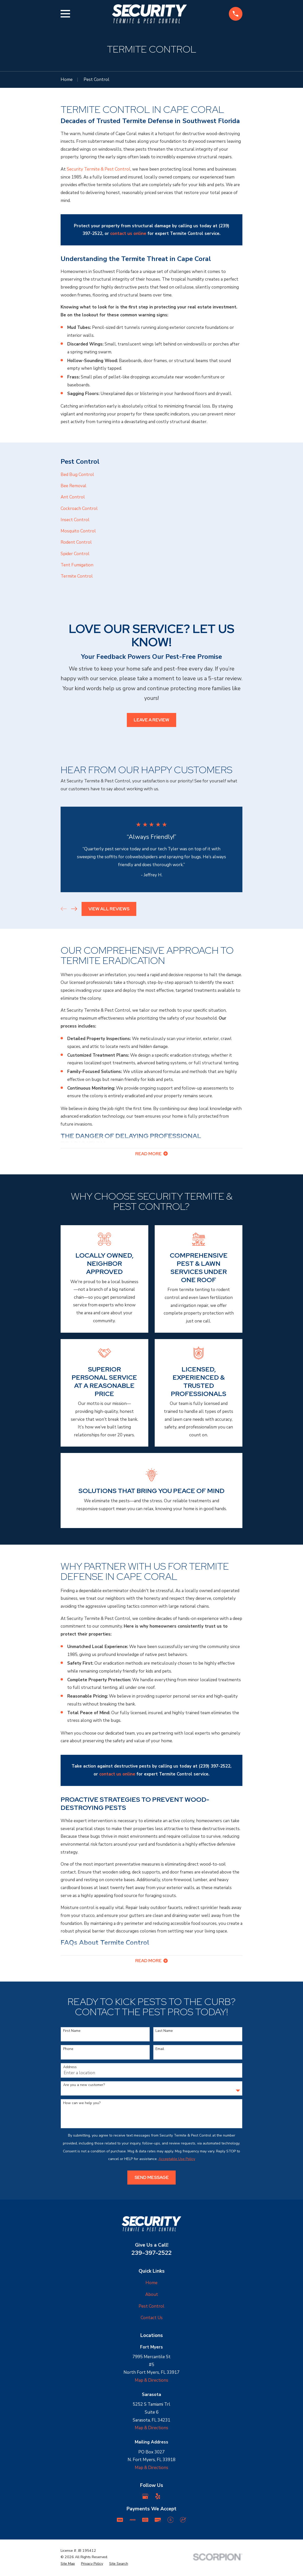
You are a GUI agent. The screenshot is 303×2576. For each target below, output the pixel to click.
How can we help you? (81, 2105)
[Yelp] (158, 2498)
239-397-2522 (151, 2254)
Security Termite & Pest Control (98, 169)
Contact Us (152, 2319)
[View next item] (74, 909)
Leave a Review (151, 720)
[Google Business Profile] (145, 2498)
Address (70, 2068)
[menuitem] (151, 474)
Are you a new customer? (84, 2086)
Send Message (151, 2179)
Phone (68, 2050)
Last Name (164, 2032)
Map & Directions (151, 2382)
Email (159, 2050)
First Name (72, 2032)
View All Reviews (108, 909)
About (151, 2296)
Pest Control (151, 2307)
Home (151, 2284)
